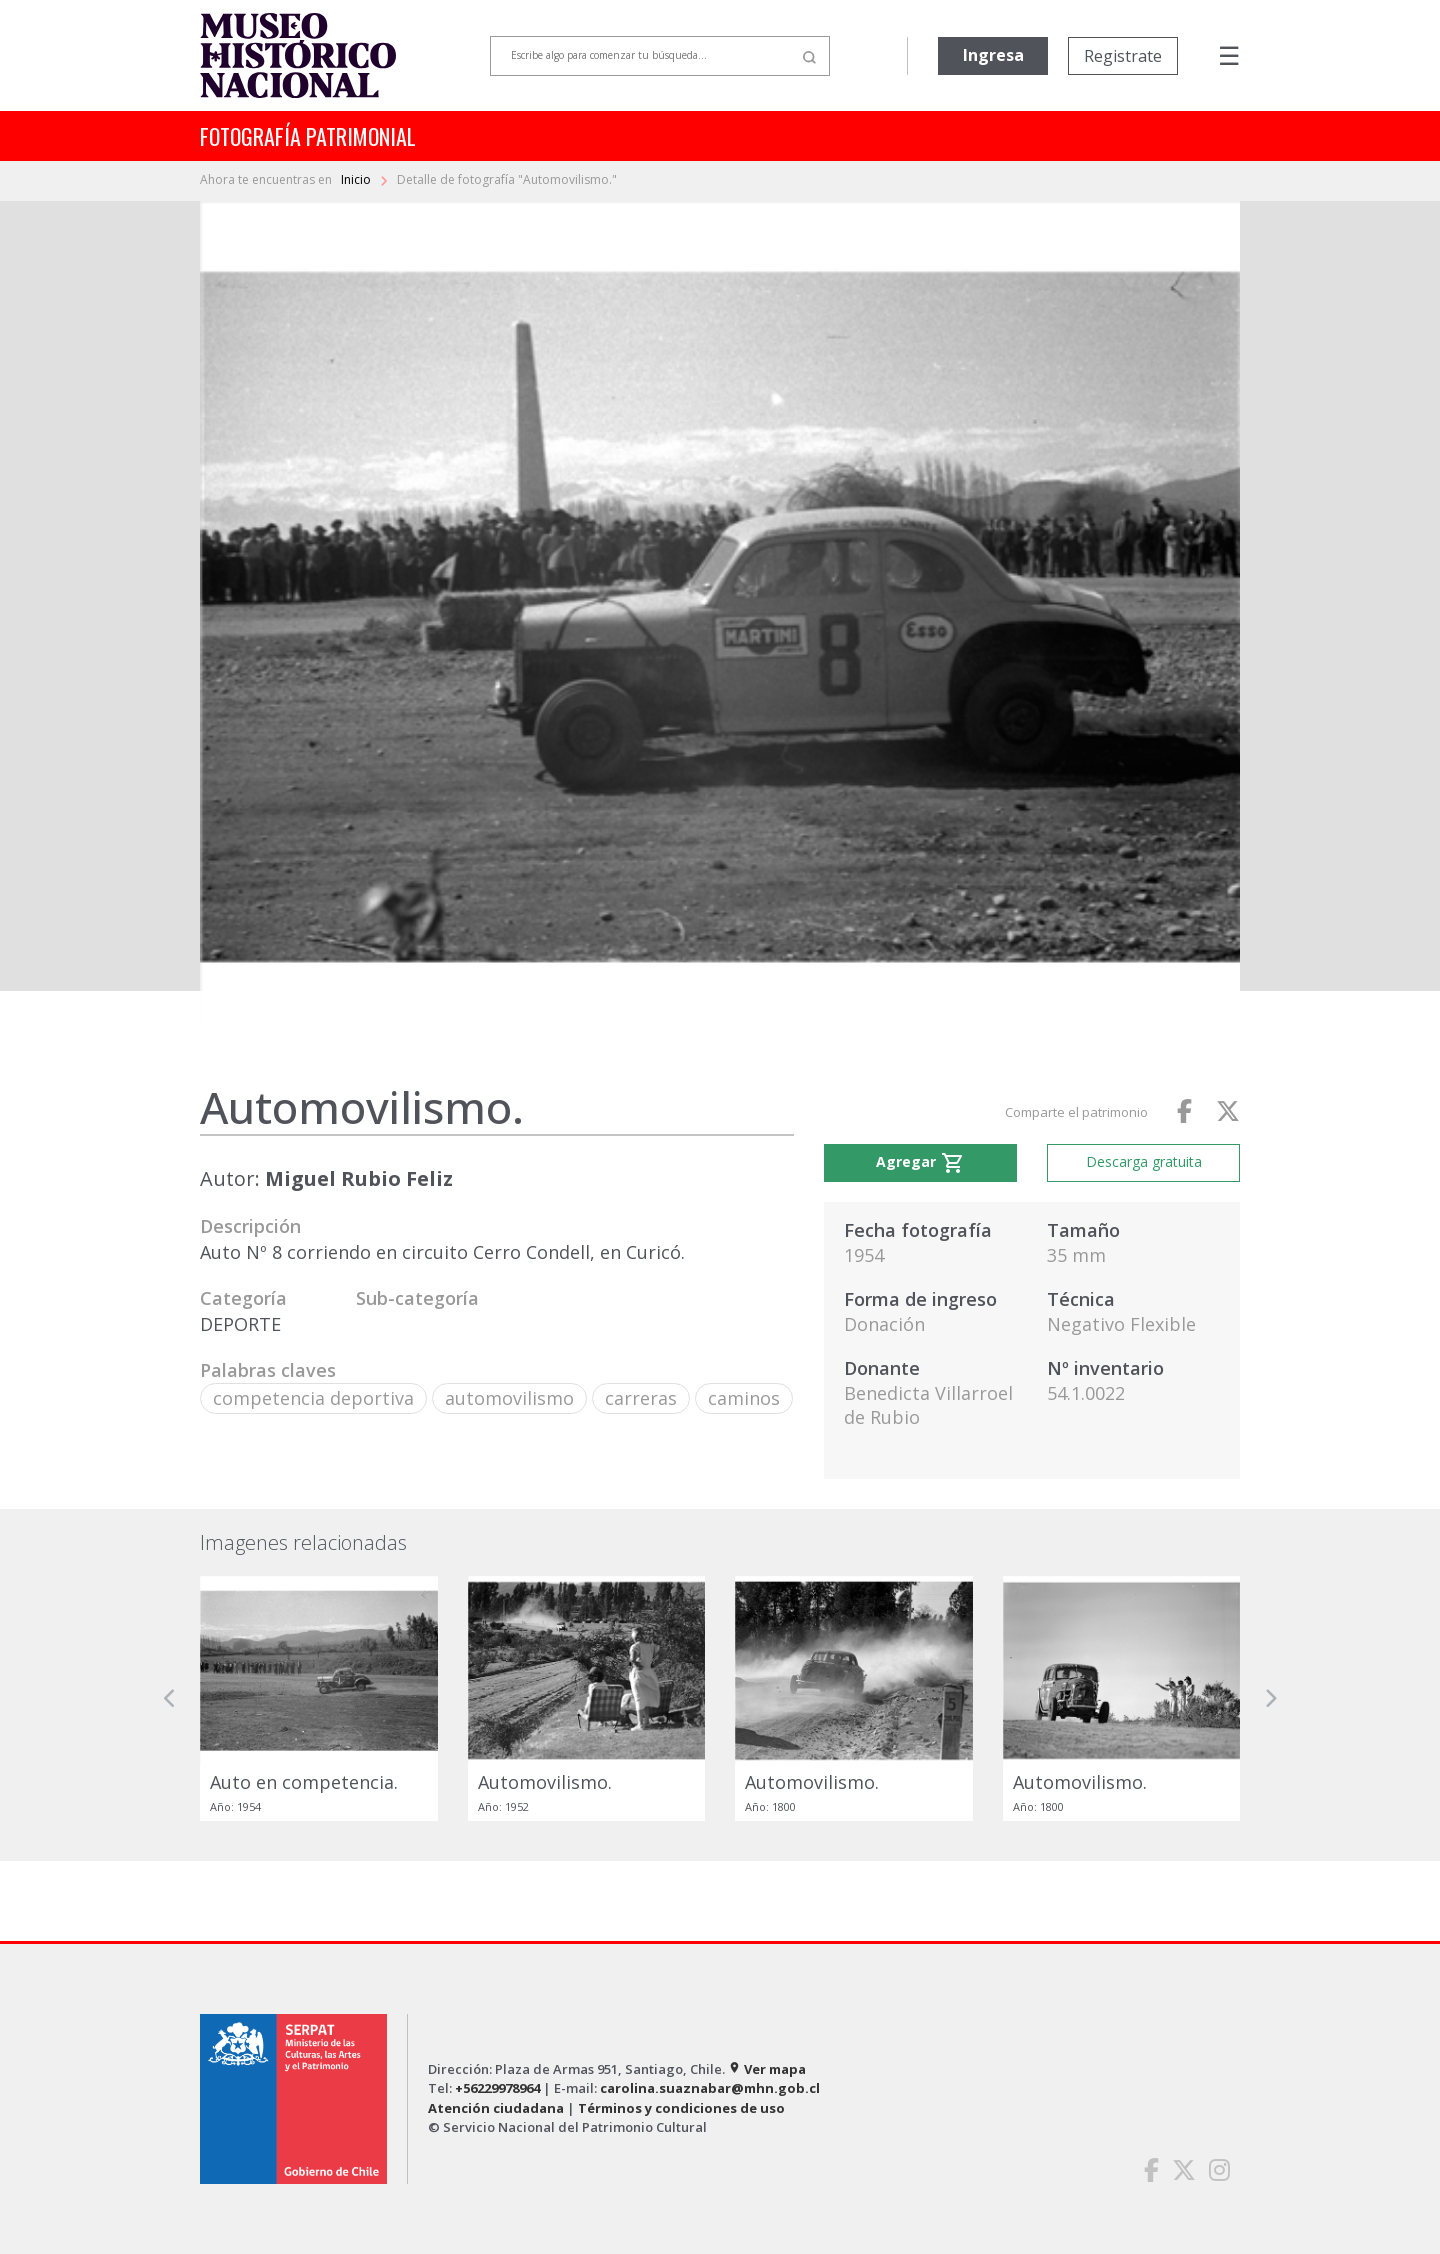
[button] (170, 1698)
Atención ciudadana (496, 2108)
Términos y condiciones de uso (681, 2108)
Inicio (357, 179)
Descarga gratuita (1144, 1161)
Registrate (1123, 56)
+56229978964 (497, 2088)
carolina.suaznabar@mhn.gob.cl (710, 2088)
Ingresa (993, 55)
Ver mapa (767, 2069)
